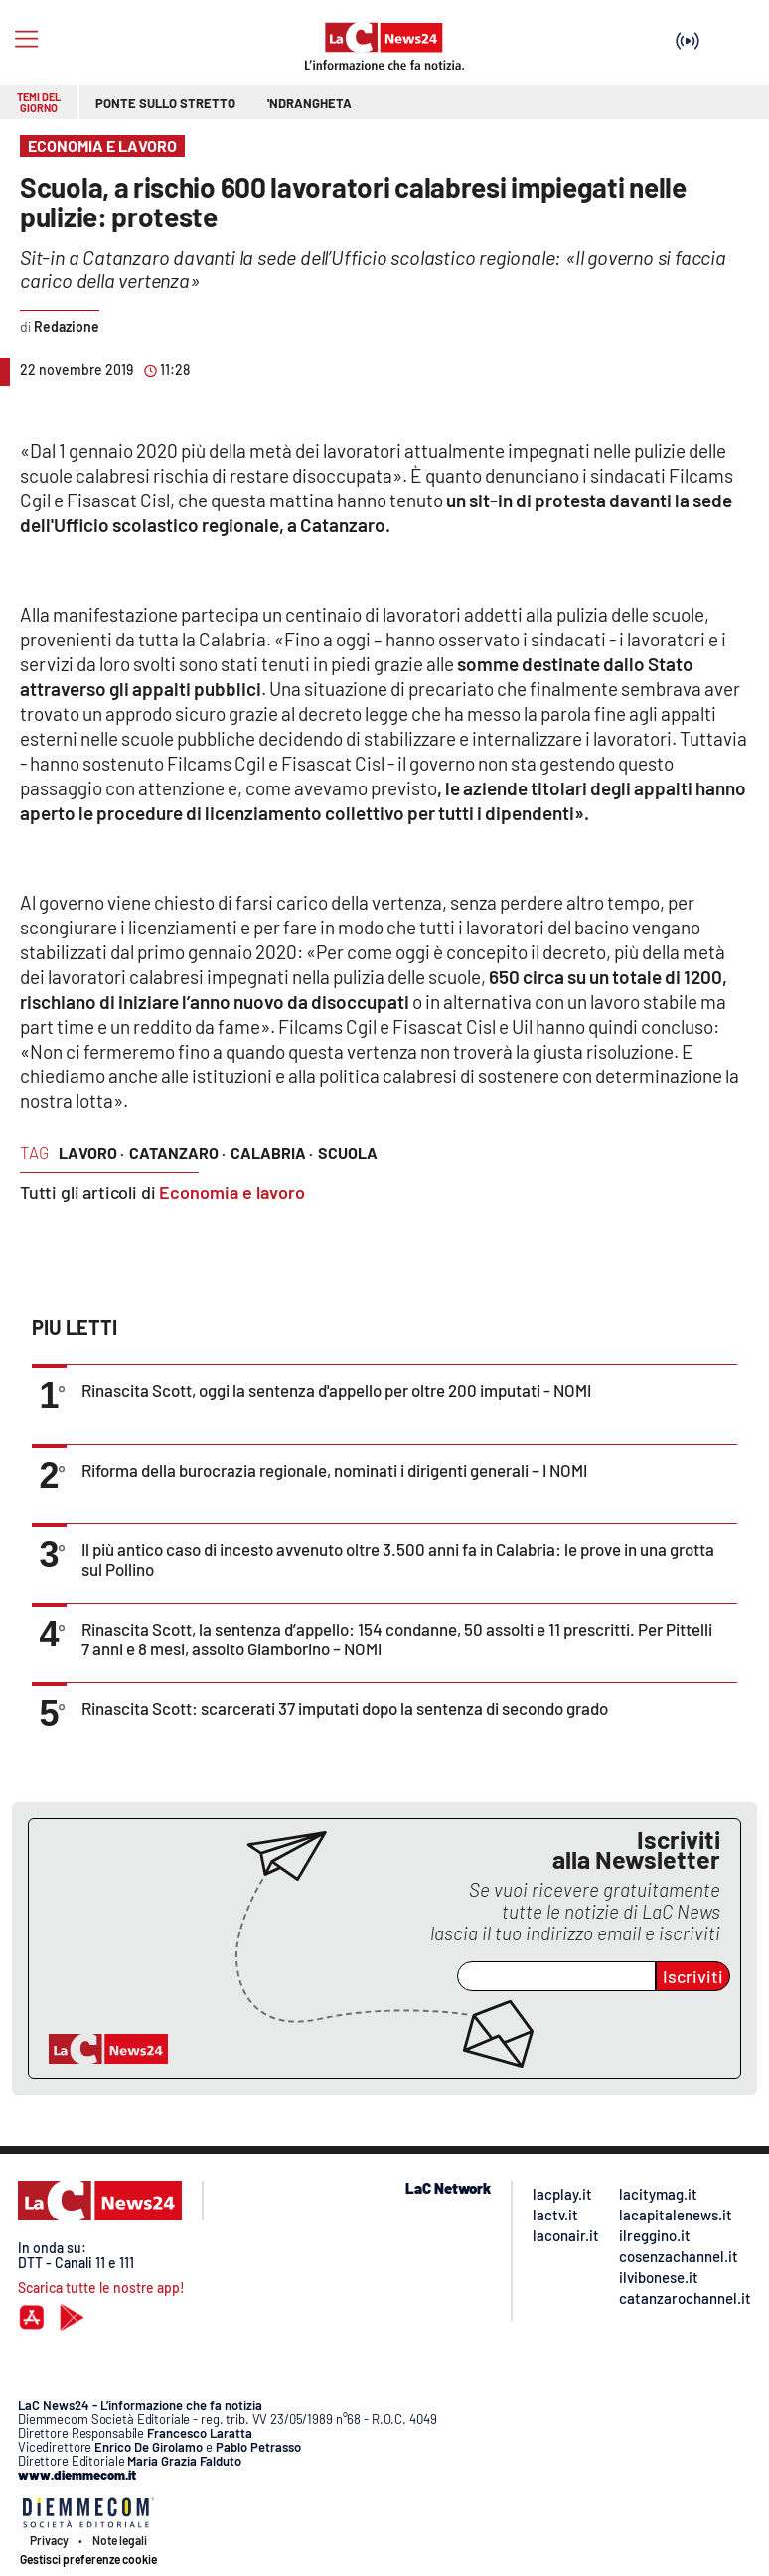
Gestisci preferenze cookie (88, 2559)
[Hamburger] (26, 39)
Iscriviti (693, 1976)
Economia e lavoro (232, 1192)
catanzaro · (177, 1152)
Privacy (49, 2540)
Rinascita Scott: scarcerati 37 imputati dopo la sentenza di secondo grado (344, 1708)
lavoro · (91, 1152)
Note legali (119, 2540)
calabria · (272, 1152)
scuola (348, 1152)
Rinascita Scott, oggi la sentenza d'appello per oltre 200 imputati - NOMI (336, 1390)
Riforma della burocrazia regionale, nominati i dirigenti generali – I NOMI (334, 1470)
